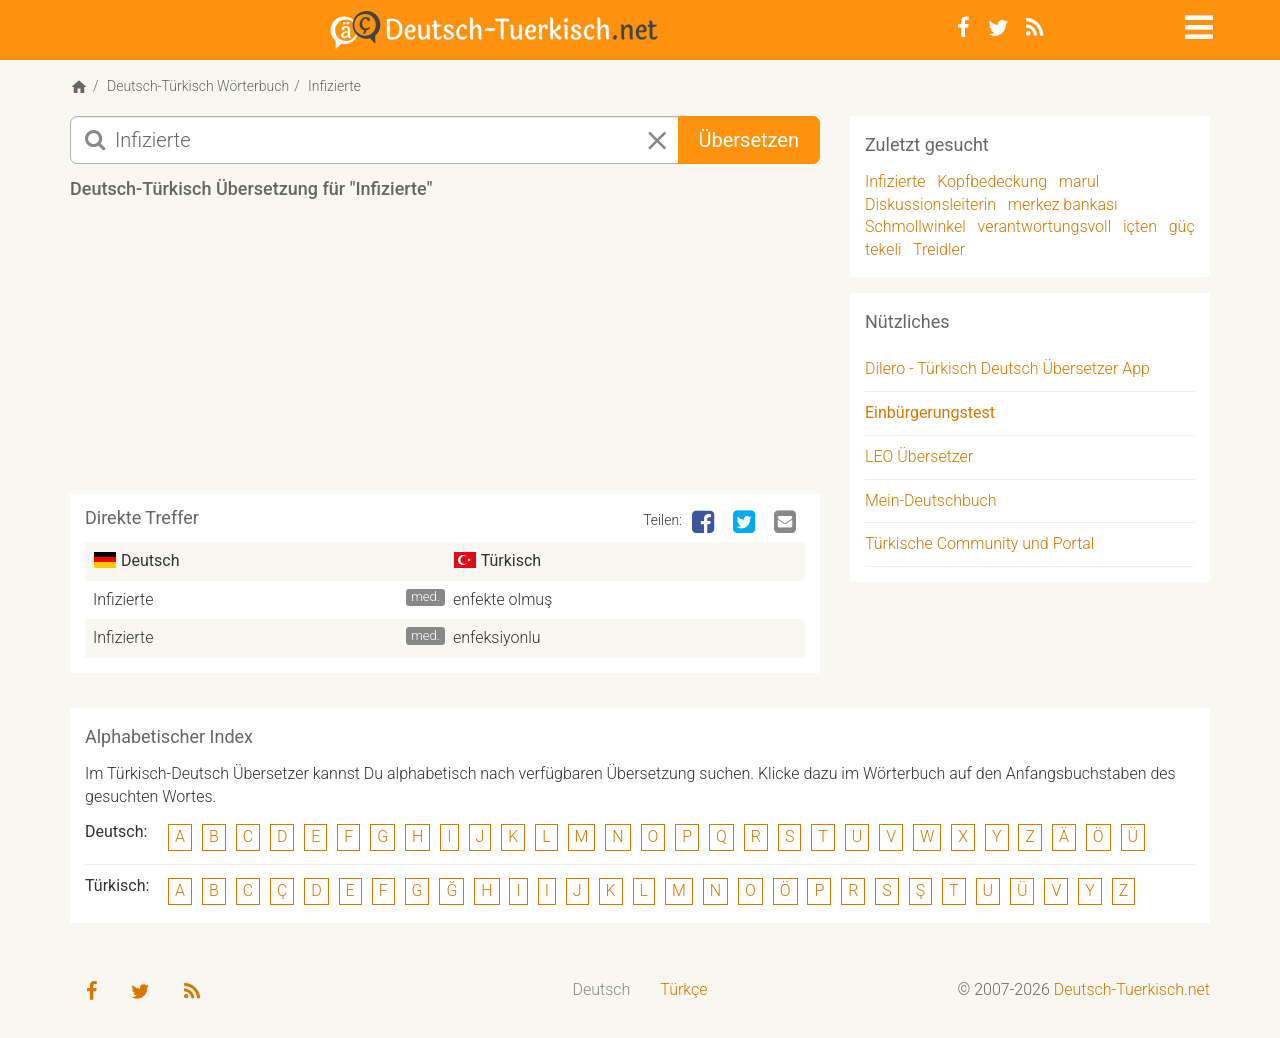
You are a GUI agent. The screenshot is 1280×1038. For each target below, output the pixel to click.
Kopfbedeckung (992, 181)
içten (1140, 226)
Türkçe (683, 989)
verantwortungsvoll (1045, 226)
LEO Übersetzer (919, 456)
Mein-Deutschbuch (931, 500)
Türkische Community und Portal (979, 543)
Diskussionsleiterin (930, 204)
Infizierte (123, 599)
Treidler (939, 249)
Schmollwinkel (915, 226)
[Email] (787, 523)
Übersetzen (749, 140)
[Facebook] (963, 28)
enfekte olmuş (502, 599)
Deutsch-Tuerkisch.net (1132, 989)
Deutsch (602, 989)
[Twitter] (998, 28)
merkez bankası (1063, 204)
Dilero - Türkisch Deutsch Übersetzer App (1007, 368)
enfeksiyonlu (497, 637)
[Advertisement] (445, 354)
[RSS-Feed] (1034, 28)
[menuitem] (602, 990)
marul (1079, 181)
